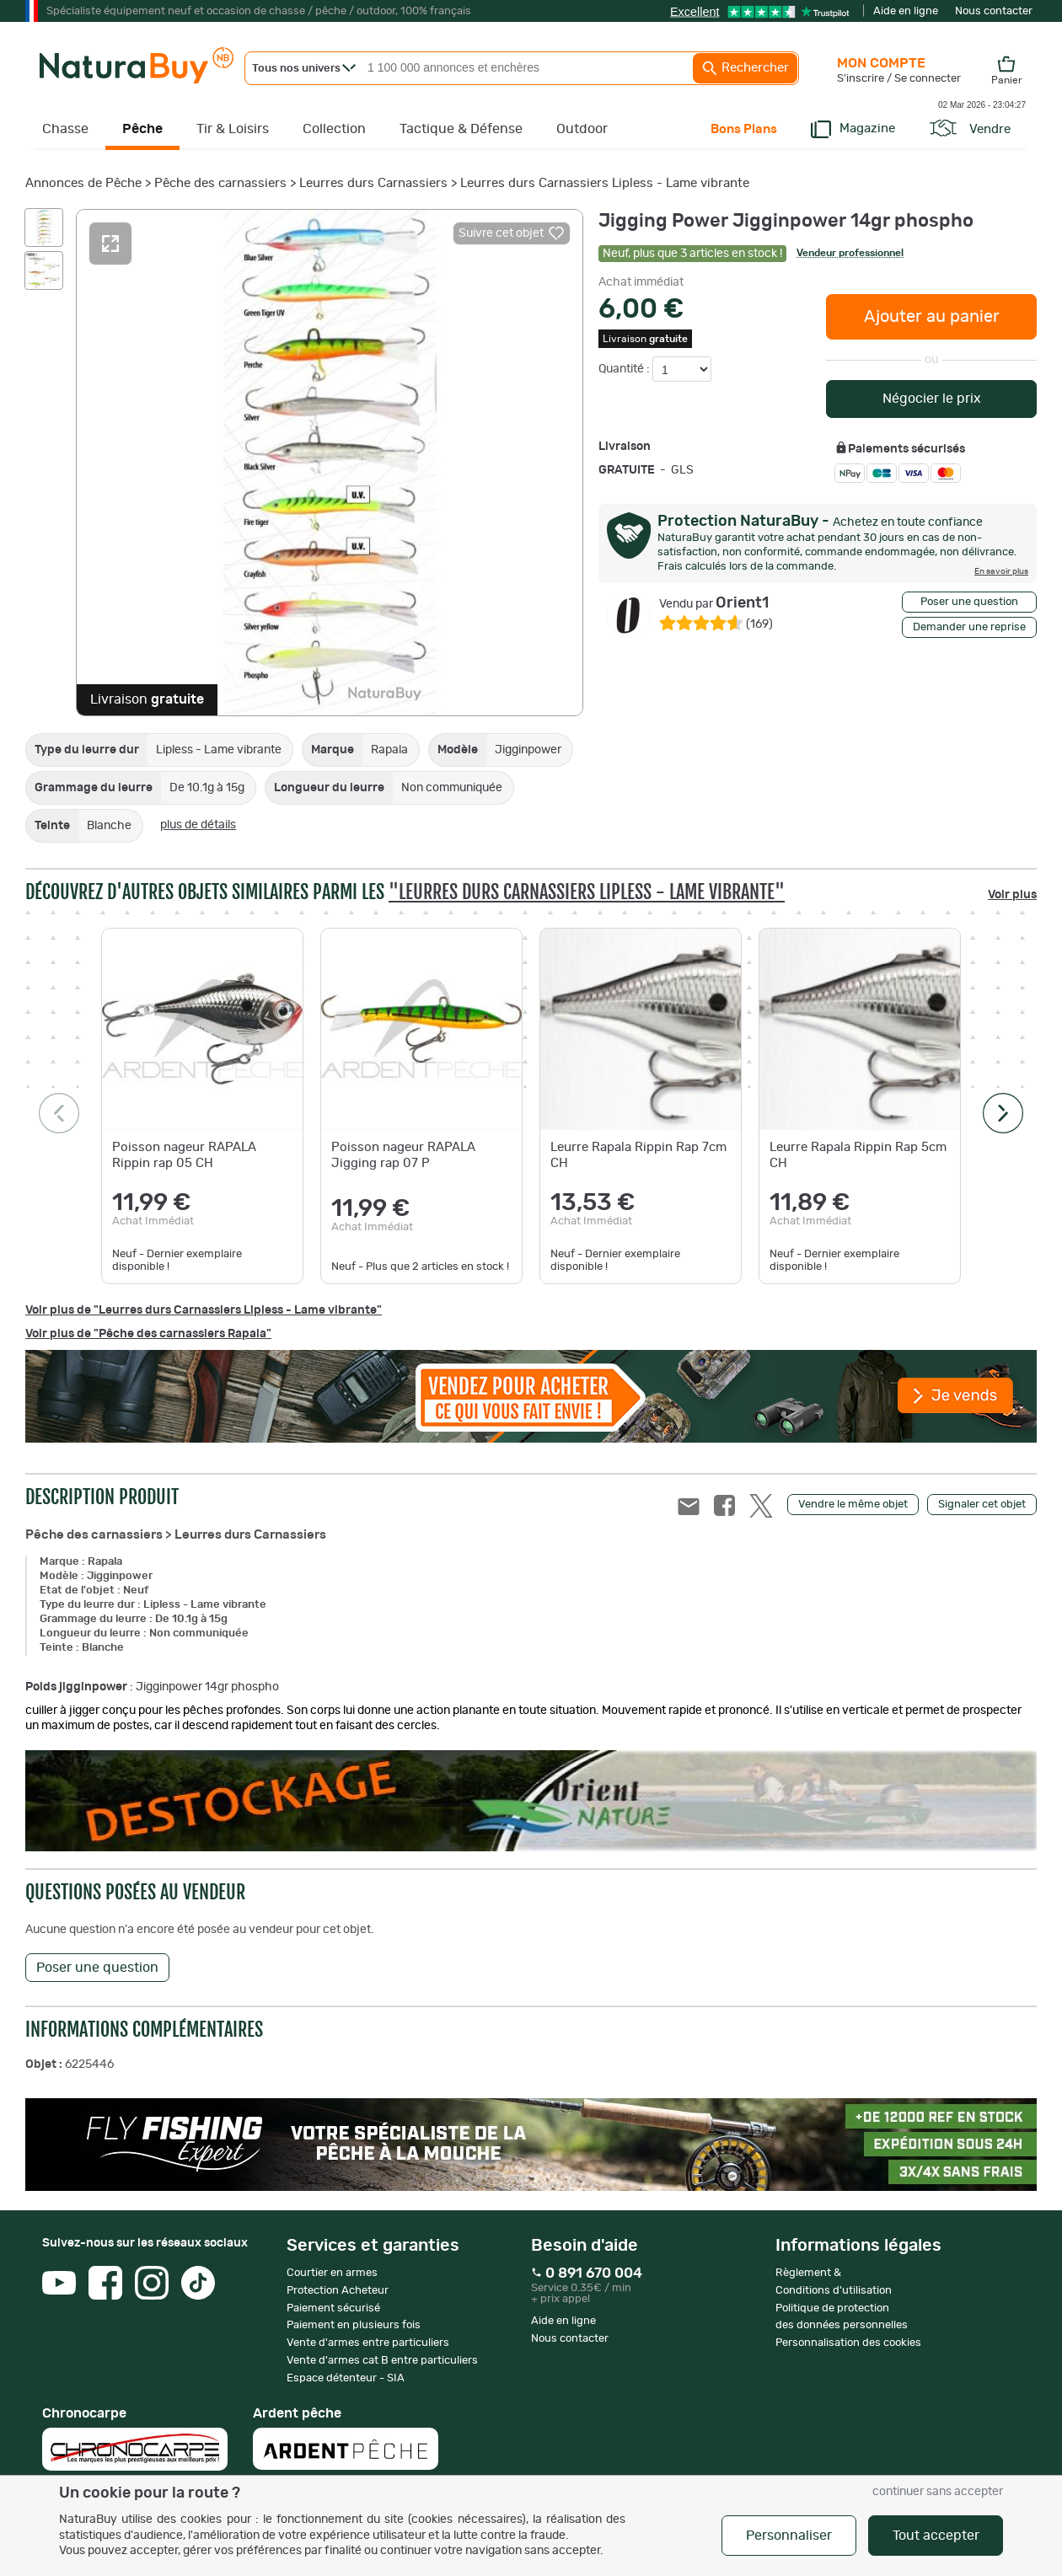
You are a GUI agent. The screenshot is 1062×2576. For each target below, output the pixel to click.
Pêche (142, 129)
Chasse (65, 129)
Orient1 (714, 603)
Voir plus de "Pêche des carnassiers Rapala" (148, 1334)
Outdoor (582, 129)
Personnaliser (789, 2535)
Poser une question (969, 602)
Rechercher (745, 68)
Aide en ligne (905, 11)
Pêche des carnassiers (220, 183)
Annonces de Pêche (83, 183)
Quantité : (625, 369)
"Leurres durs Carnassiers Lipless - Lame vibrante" (587, 892)
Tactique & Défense (461, 129)
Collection (334, 129)
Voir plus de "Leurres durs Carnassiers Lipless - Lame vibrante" (203, 1310)
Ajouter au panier (932, 316)
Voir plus (1012, 895)
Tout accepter (936, 2535)
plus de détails (198, 825)
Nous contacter (993, 11)
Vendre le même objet (853, 1504)
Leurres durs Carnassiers (373, 183)
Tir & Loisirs (232, 129)
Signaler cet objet (982, 1504)
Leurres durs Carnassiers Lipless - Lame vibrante (604, 183)
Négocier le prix (931, 398)
